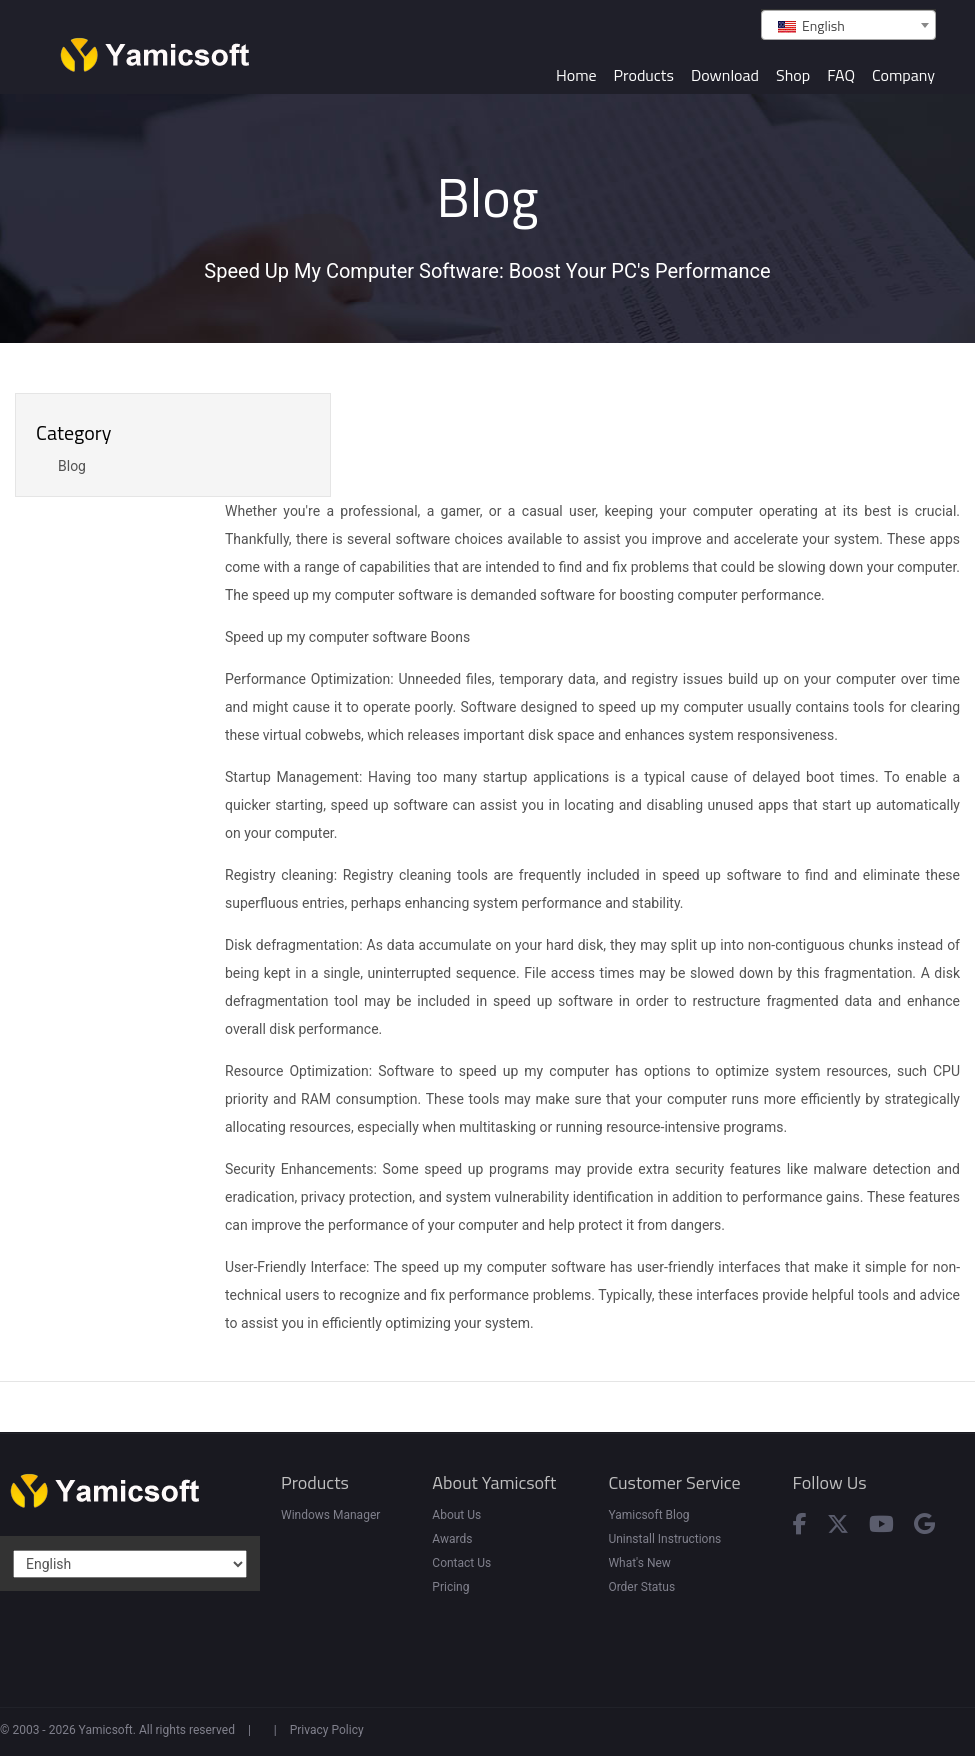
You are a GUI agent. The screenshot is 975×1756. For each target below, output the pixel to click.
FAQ (841, 75)
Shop (793, 75)
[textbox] (848, 26)
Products (644, 75)
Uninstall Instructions (664, 1539)
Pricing (450, 1587)
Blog (72, 466)
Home (576, 75)
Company (903, 75)
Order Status (641, 1587)
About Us (456, 1515)
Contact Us (461, 1563)
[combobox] (848, 25)
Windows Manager (330, 1515)
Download (725, 75)
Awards (452, 1539)
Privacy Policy (327, 1730)
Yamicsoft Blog (648, 1515)
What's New (639, 1563)
